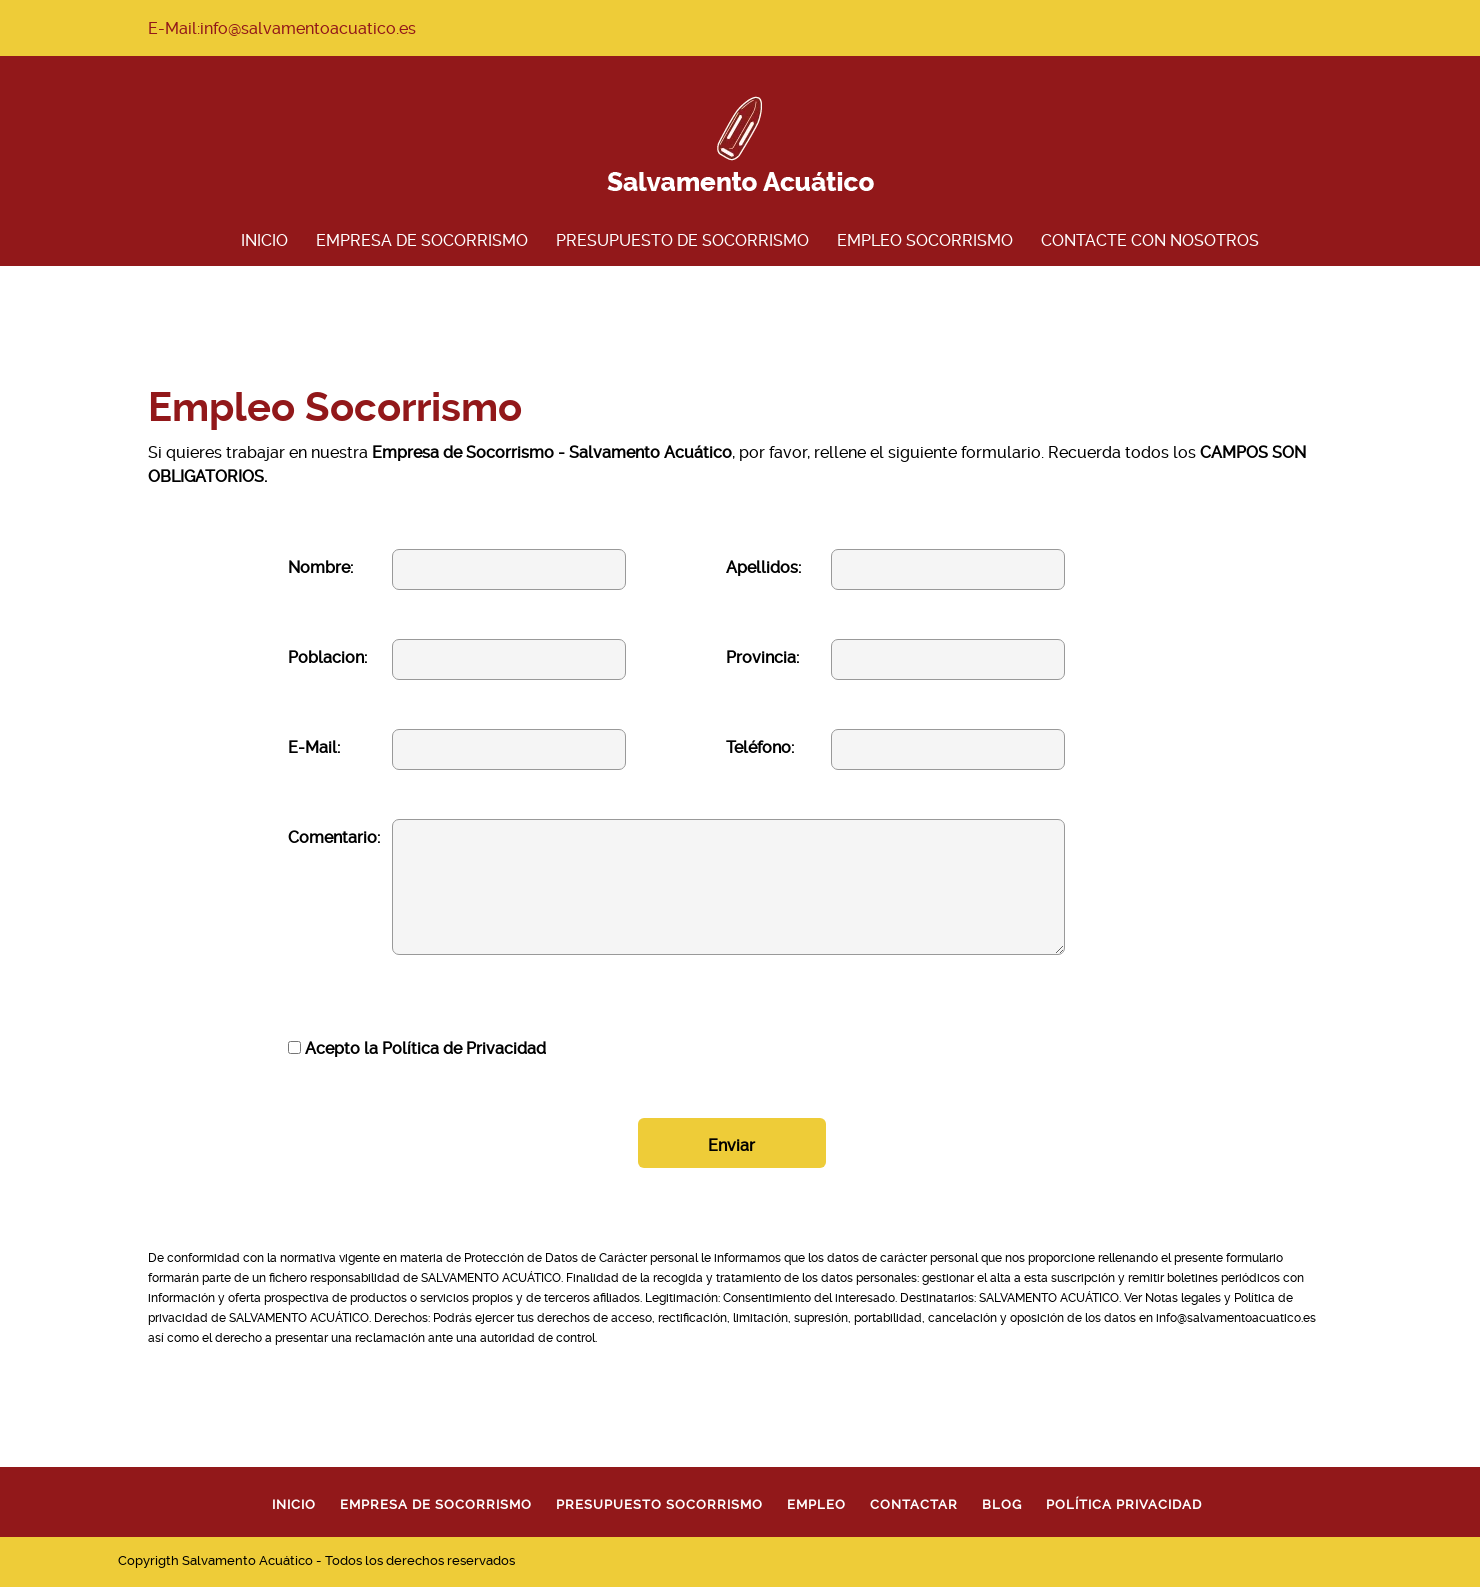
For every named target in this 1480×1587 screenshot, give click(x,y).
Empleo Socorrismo (925, 240)
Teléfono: (760, 747)
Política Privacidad (1124, 1504)
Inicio (264, 240)
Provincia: (762, 657)
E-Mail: (314, 747)
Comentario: (334, 837)
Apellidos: (763, 567)
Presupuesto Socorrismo (659, 1504)
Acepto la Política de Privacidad (417, 1048)
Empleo (816, 1504)
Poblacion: (327, 657)
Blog (1002, 1504)
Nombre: (320, 567)
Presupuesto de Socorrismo (682, 240)
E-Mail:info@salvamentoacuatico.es (282, 28)
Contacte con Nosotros (1150, 240)
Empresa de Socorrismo (422, 240)
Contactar (914, 1504)
